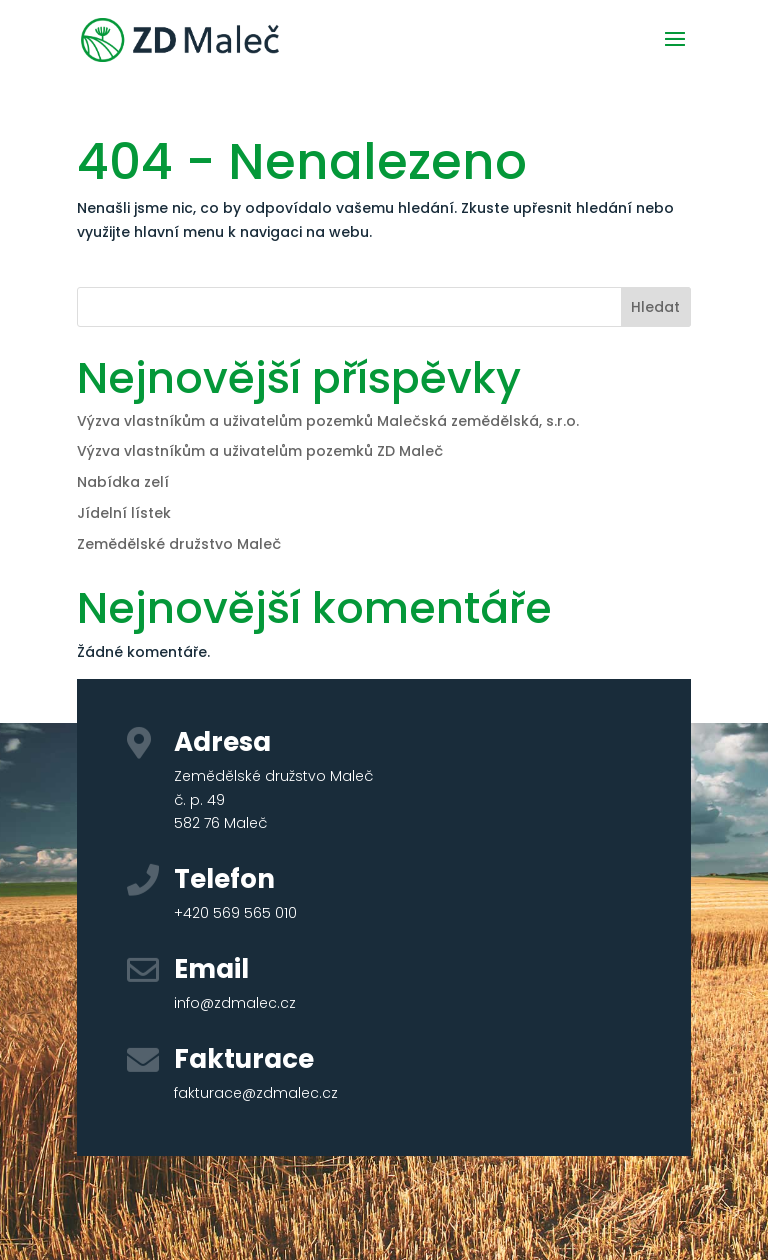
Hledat (655, 307)
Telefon (224, 879)
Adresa (222, 742)
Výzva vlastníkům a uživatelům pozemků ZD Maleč (260, 451)
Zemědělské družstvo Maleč (179, 544)
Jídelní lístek (124, 513)
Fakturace (244, 1059)
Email (211, 969)
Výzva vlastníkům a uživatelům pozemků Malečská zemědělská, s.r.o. (328, 421)
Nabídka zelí (123, 482)
